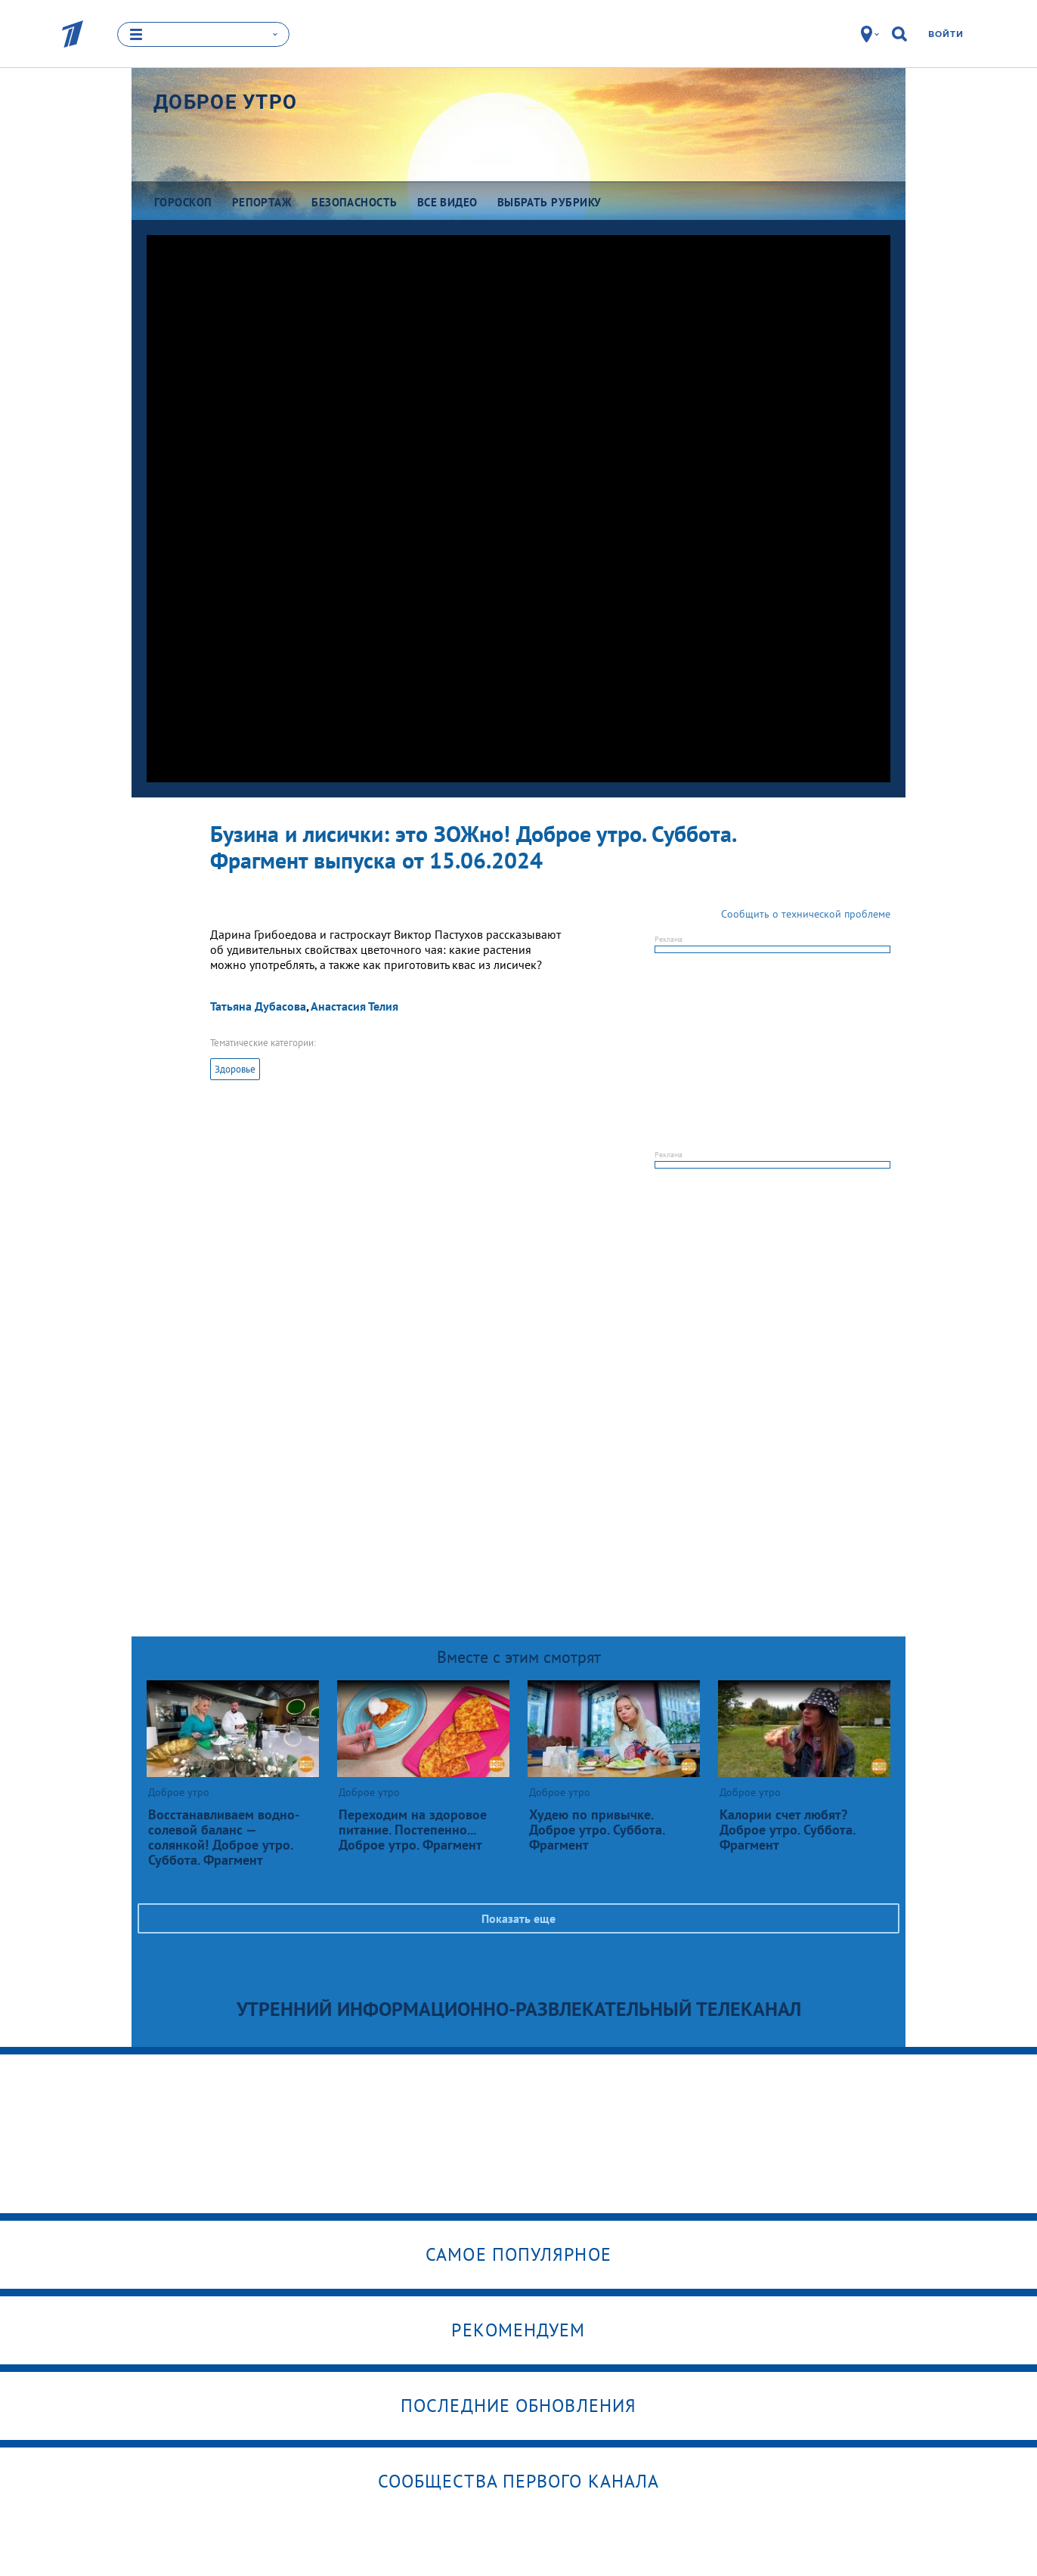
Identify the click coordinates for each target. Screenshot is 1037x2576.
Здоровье (235, 1069)
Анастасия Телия (354, 1006)
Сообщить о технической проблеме (805, 914)
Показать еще (518, 1918)
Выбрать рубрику (549, 202)
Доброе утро (225, 102)
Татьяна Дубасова (258, 1006)
